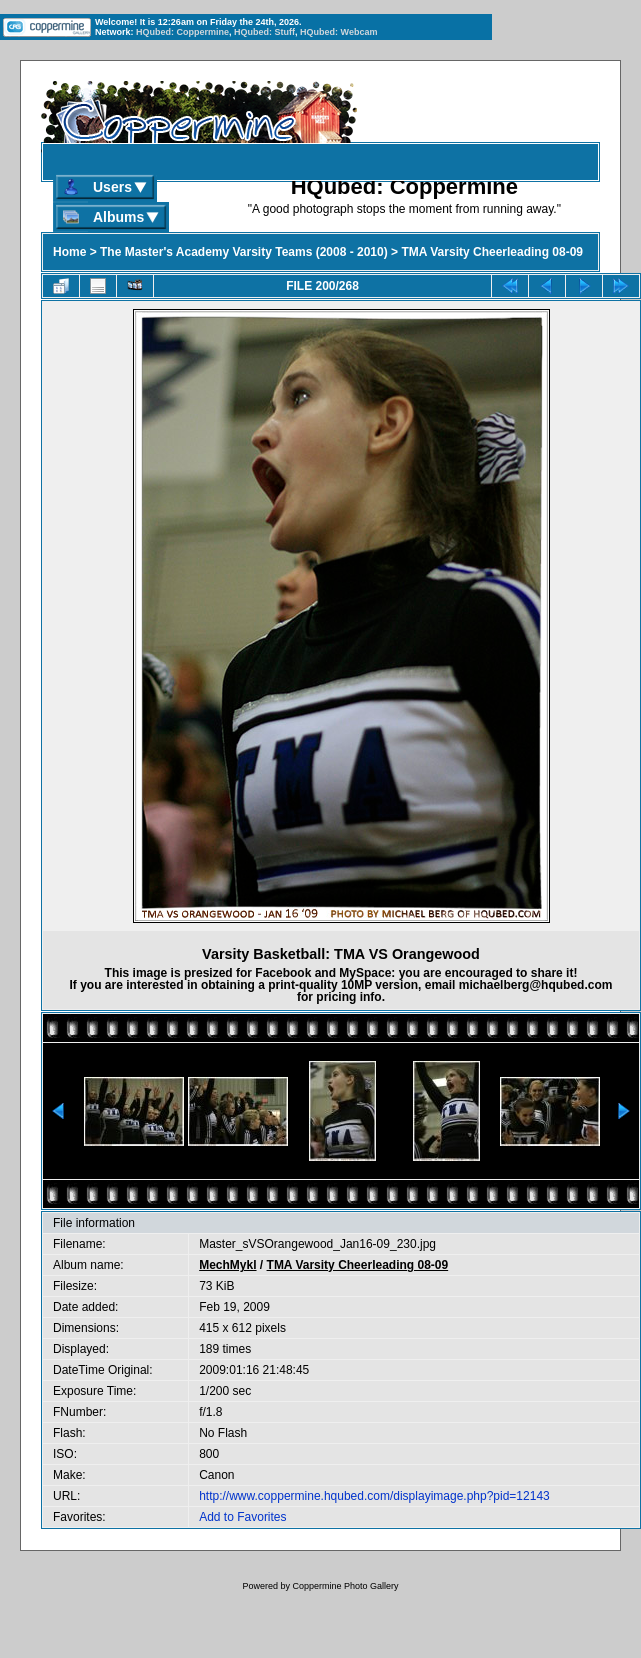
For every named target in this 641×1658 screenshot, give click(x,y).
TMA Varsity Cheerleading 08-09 (492, 252)
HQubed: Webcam (338, 32)
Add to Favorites (242, 1517)
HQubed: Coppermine (182, 32)
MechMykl (227, 1265)
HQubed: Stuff (264, 32)
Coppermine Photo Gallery (345, 1586)
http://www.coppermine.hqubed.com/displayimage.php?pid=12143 (374, 1496)
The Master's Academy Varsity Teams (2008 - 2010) (244, 252)
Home (69, 252)
